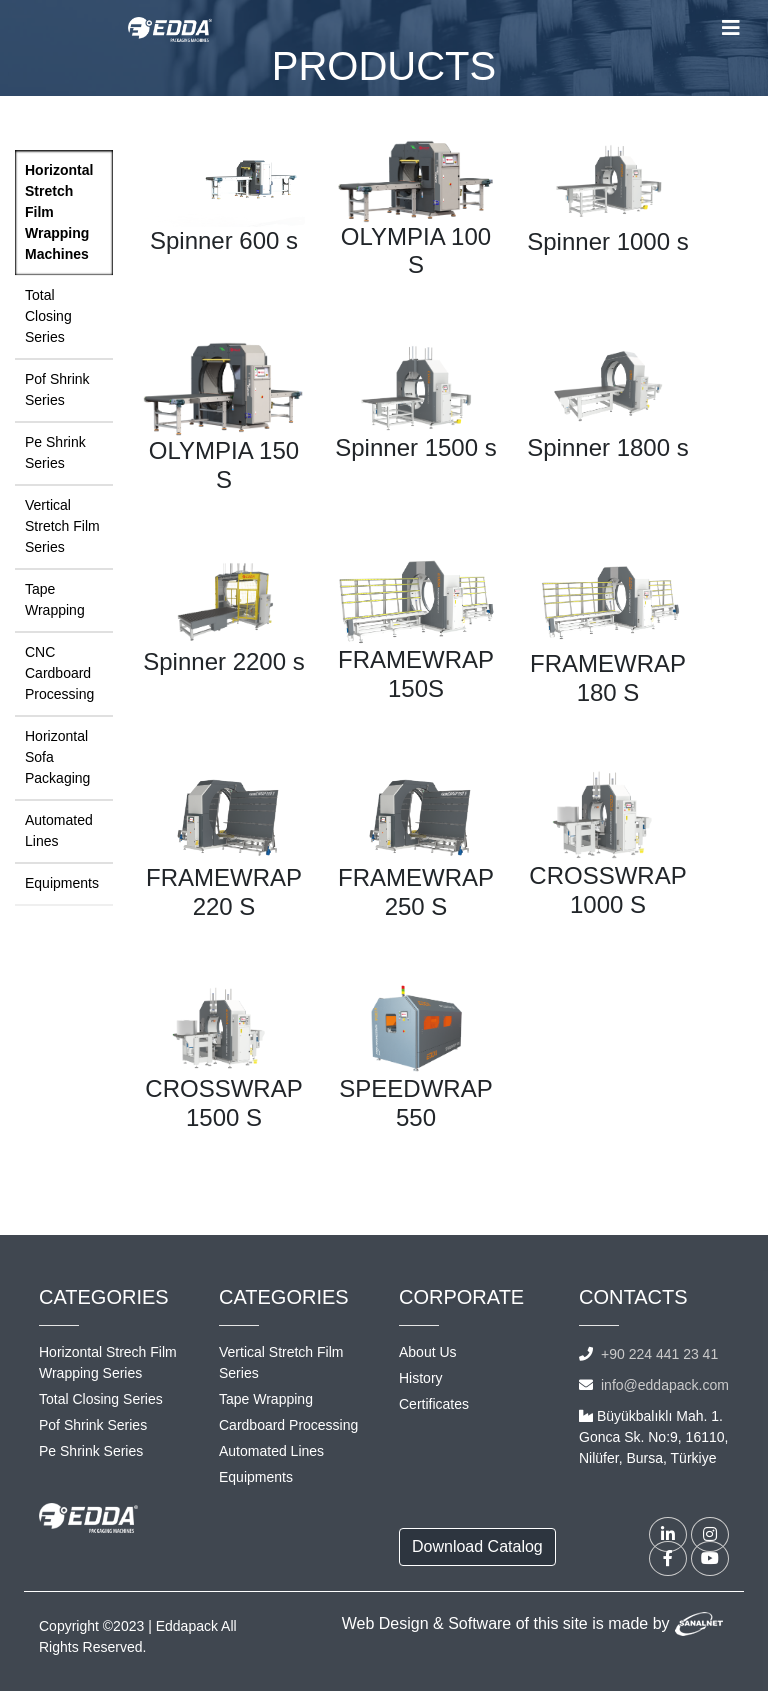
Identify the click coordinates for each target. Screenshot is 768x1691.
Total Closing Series (48, 316)
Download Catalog (477, 1546)
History (421, 1378)
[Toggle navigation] (731, 28)
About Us (428, 1352)
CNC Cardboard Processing (59, 673)
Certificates (434, 1404)
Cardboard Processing (288, 1425)
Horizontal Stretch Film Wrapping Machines (59, 212)
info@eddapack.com (665, 1385)
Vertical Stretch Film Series (62, 526)
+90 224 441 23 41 (659, 1354)
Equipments (62, 883)
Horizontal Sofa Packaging (57, 757)
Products (411, 109)
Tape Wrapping (55, 599)
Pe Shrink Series (55, 452)
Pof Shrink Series (57, 389)
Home (345, 109)
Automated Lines (59, 830)
